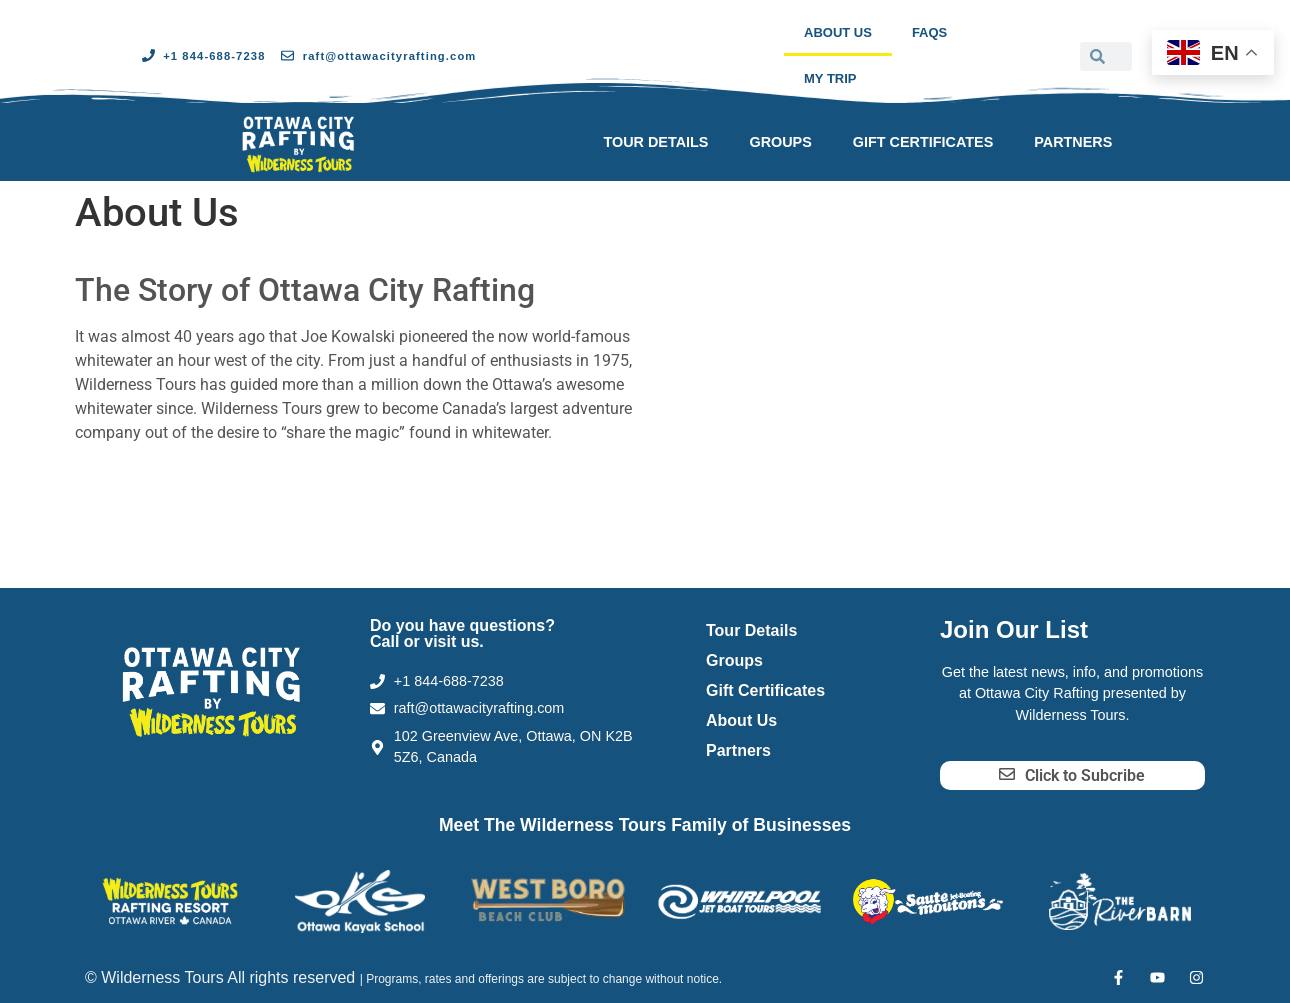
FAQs (929, 32)
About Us (838, 32)
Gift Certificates (923, 142)
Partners (1073, 142)
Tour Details (655, 142)
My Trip (830, 78)
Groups (780, 142)
